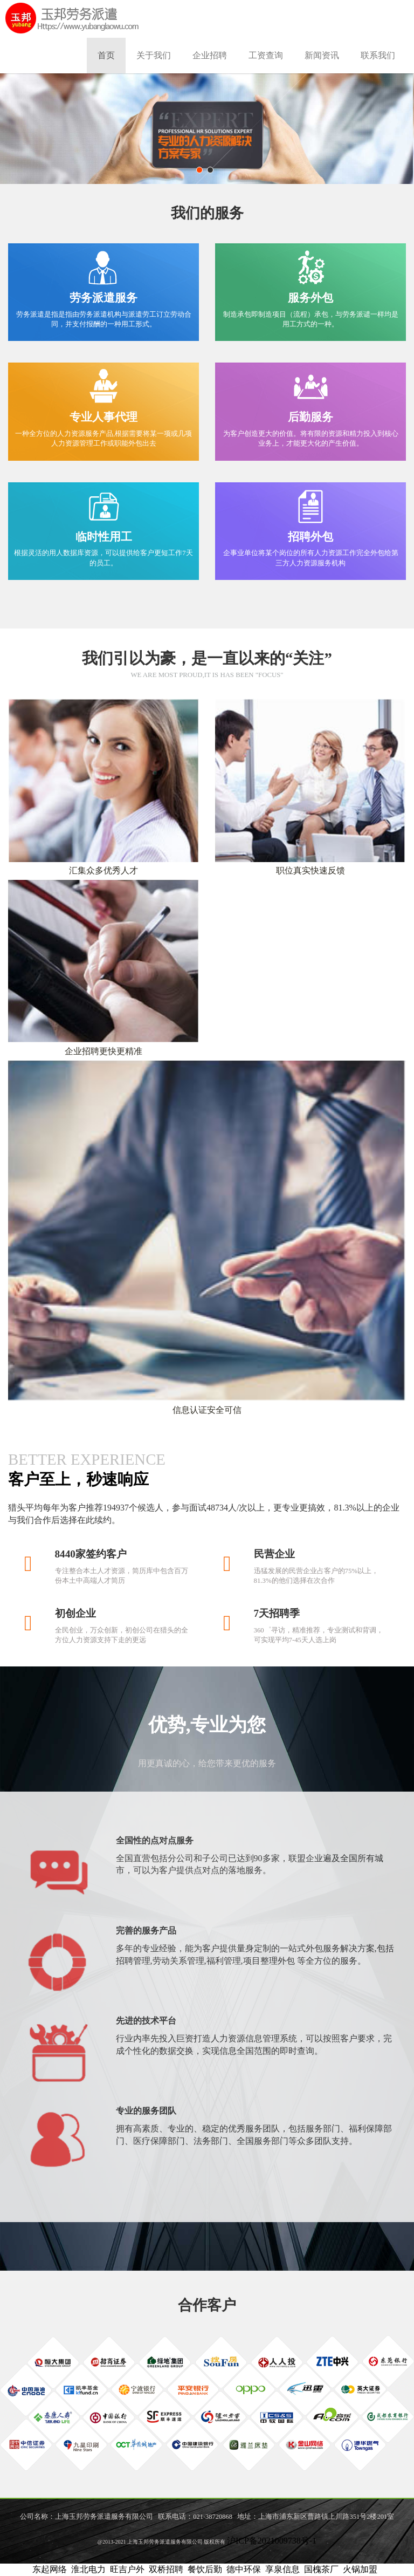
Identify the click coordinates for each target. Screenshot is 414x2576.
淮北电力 (88, 2569)
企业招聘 (209, 55)
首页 (106, 55)
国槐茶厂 (321, 2569)
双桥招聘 (166, 2569)
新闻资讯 (322, 55)
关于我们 (153, 55)
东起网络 (49, 2569)
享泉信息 (282, 2569)
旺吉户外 (127, 2569)
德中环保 (243, 2569)
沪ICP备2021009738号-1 (271, 2540)
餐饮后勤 (205, 2569)
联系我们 (378, 55)
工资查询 (266, 55)
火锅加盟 (360, 2569)
